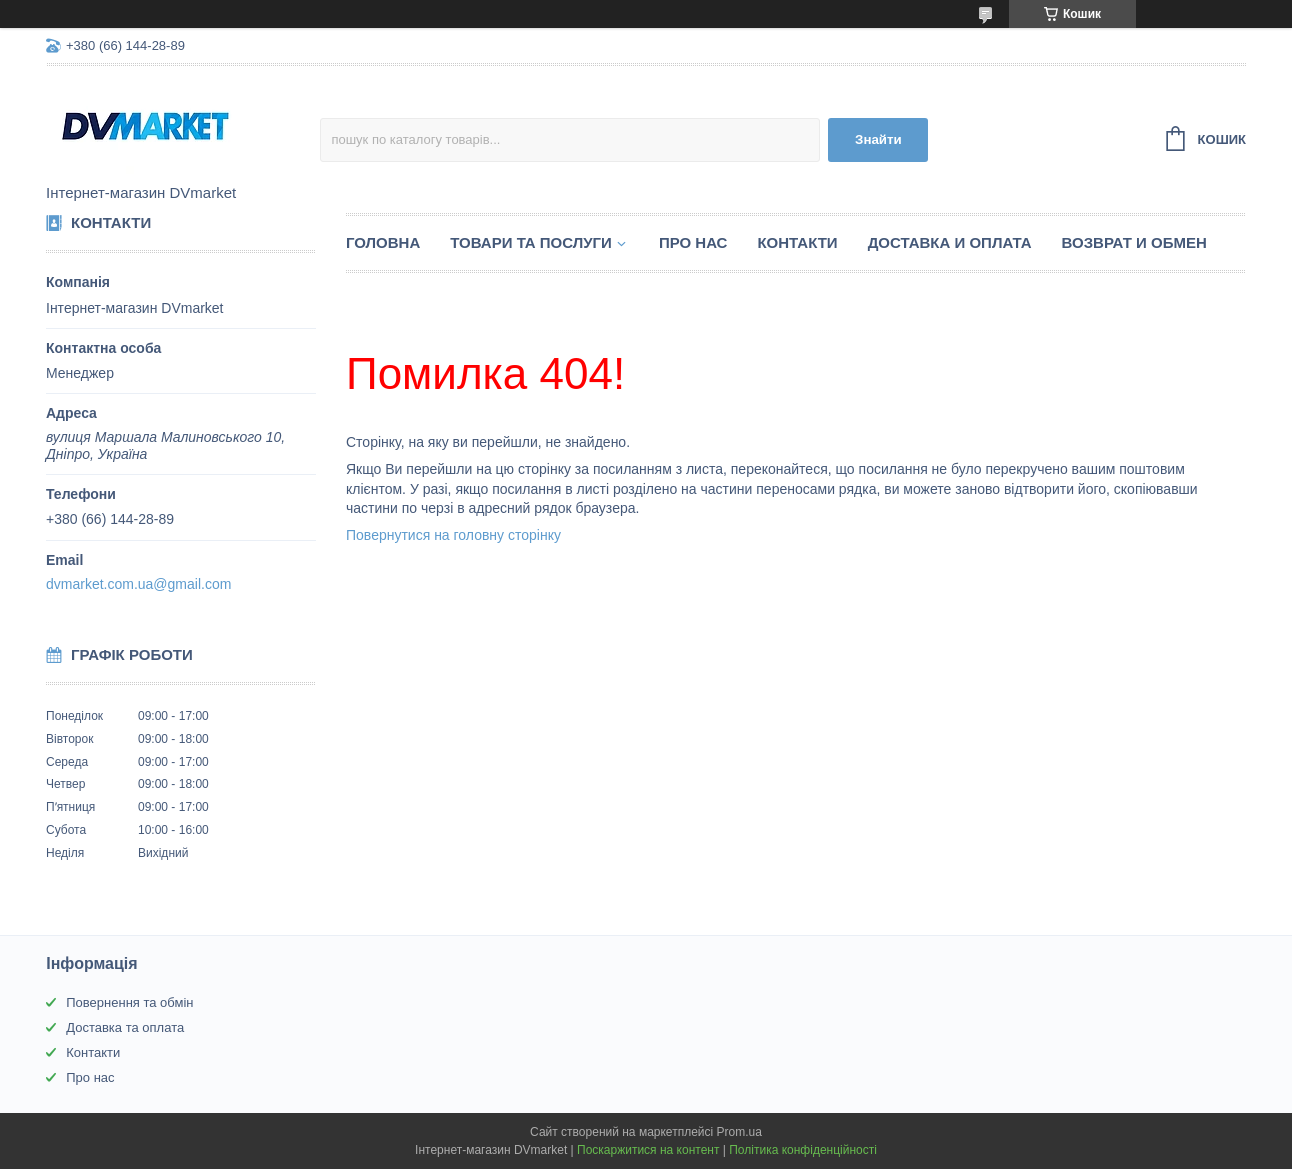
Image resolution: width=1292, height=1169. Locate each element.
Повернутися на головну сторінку (453, 535)
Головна (383, 242)
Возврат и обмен (1134, 242)
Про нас (693, 242)
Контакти (797, 242)
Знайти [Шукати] (878, 139)
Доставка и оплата (950, 242)
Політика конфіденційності (803, 1150)
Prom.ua (739, 1132)
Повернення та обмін (129, 1002)
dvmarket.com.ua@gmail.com (138, 584)
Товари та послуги (531, 242)
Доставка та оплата (125, 1027)
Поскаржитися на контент (648, 1150)
